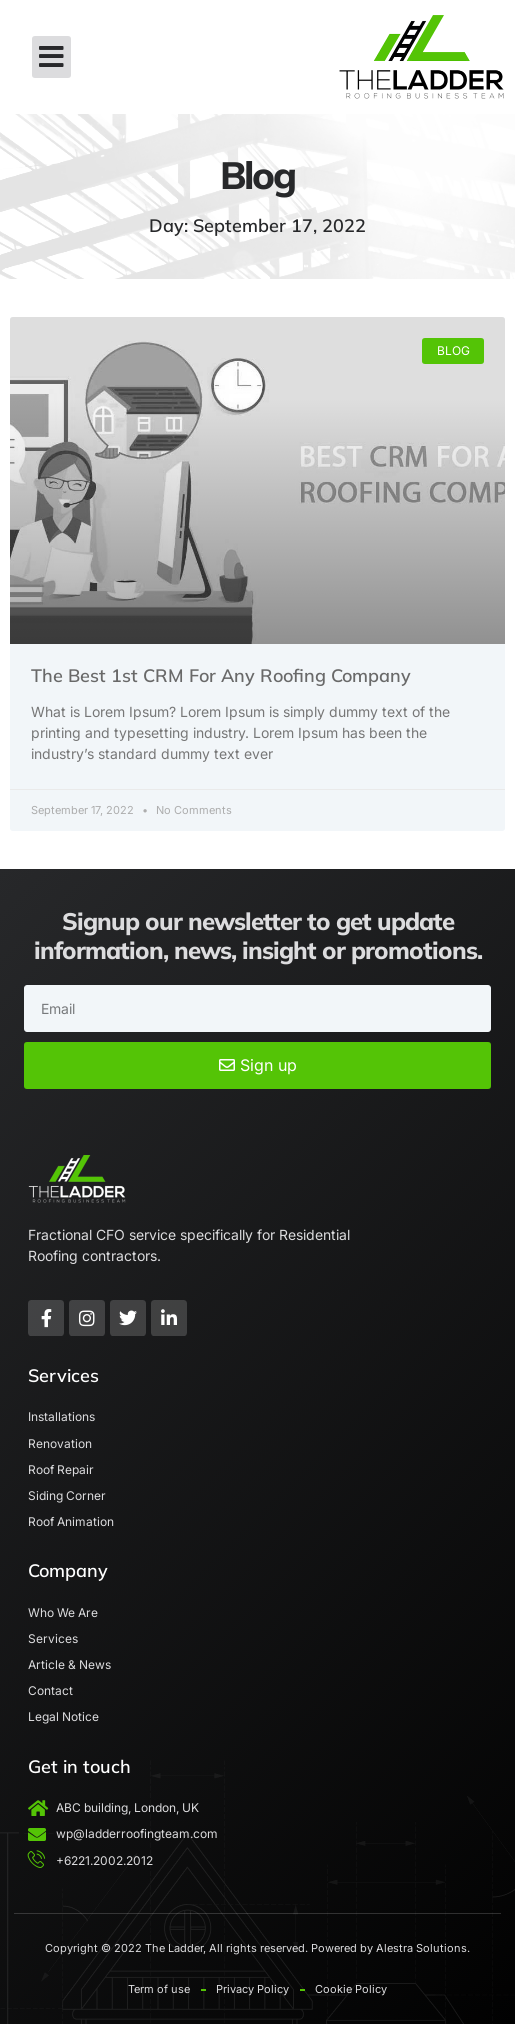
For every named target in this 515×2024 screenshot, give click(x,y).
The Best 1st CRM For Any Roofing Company (221, 675)
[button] (51, 57)
